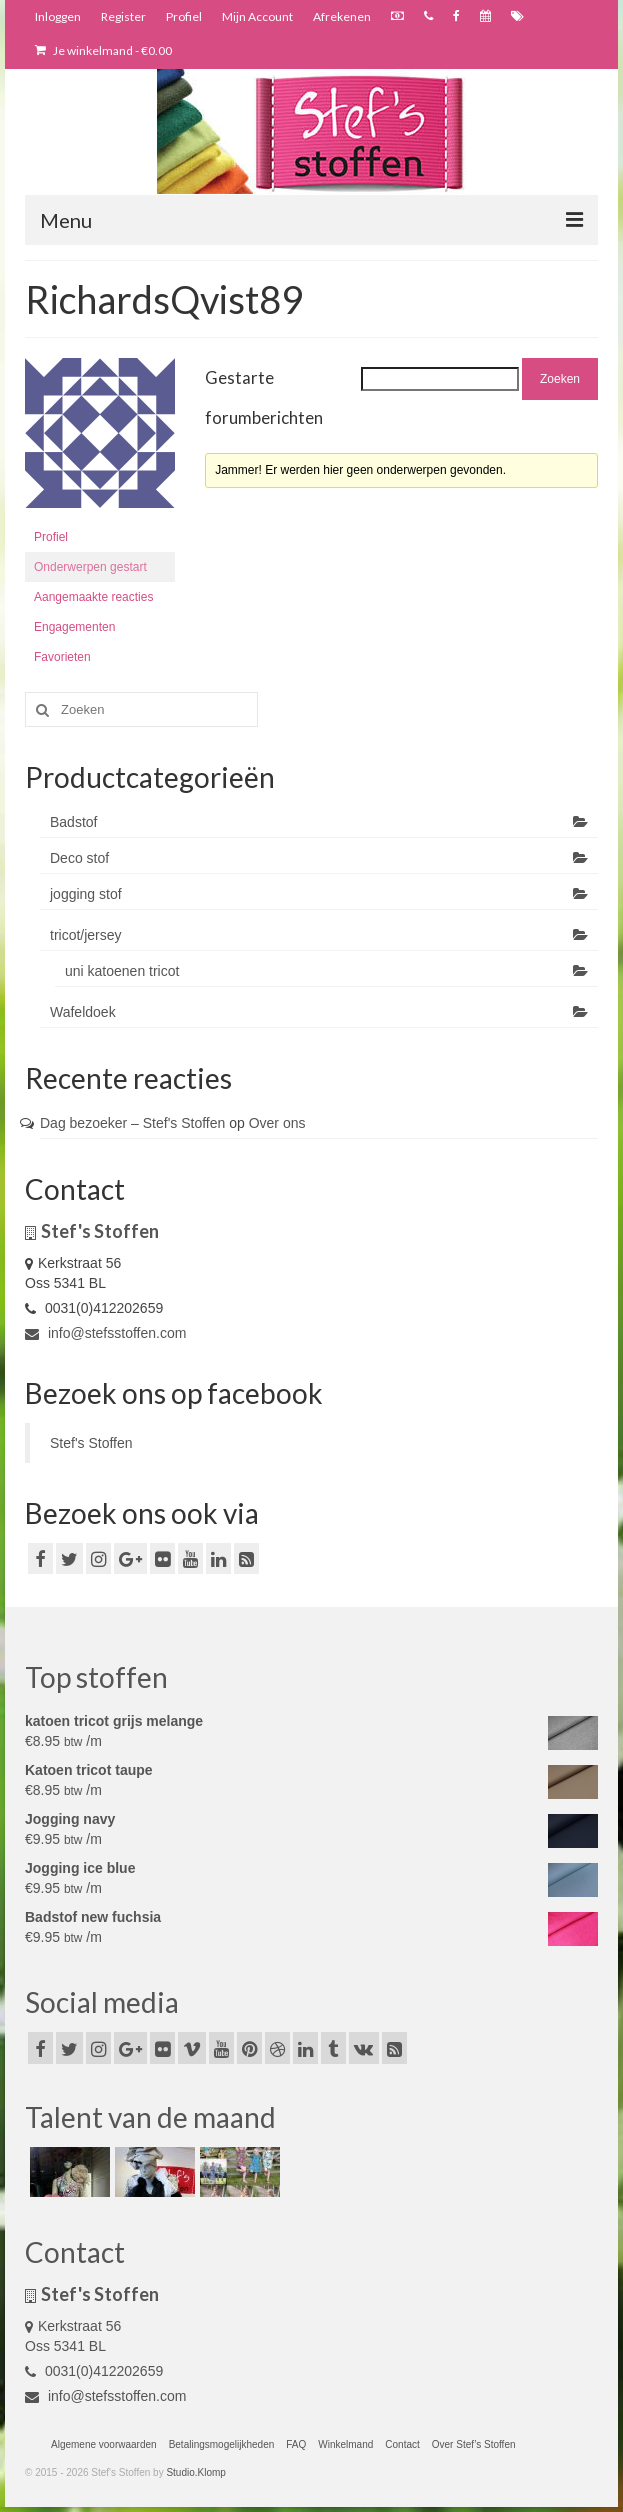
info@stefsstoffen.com (105, 1333)
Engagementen (74, 627)
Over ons (277, 1123)
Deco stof (79, 858)
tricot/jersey (86, 935)
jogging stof (86, 894)
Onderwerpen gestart (90, 567)
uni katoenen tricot (122, 971)
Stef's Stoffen (91, 1443)
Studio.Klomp (195, 2472)
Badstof (73, 822)
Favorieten (62, 657)
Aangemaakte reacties (93, 597)
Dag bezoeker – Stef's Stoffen (132, 1123)
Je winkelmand (103, 50)
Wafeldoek (83, 1012)
